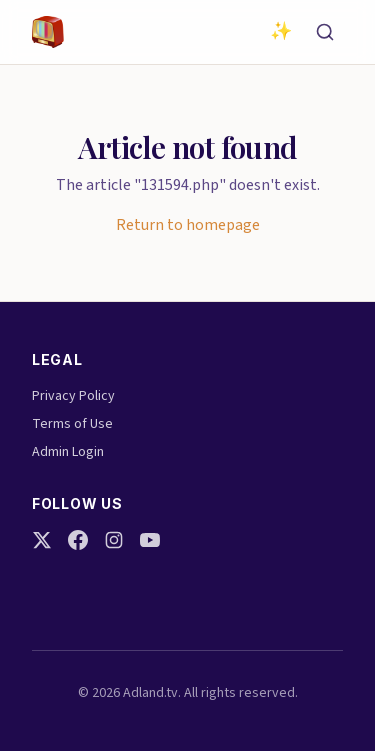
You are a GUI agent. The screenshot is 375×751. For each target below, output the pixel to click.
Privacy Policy (73, 396)
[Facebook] (78, 540)
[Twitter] (42, 540)
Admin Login (68, 452)
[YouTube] (150, 540)
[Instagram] (114, 540)
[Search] (325, 32)
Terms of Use (72, 424)
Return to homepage (188, 225)
